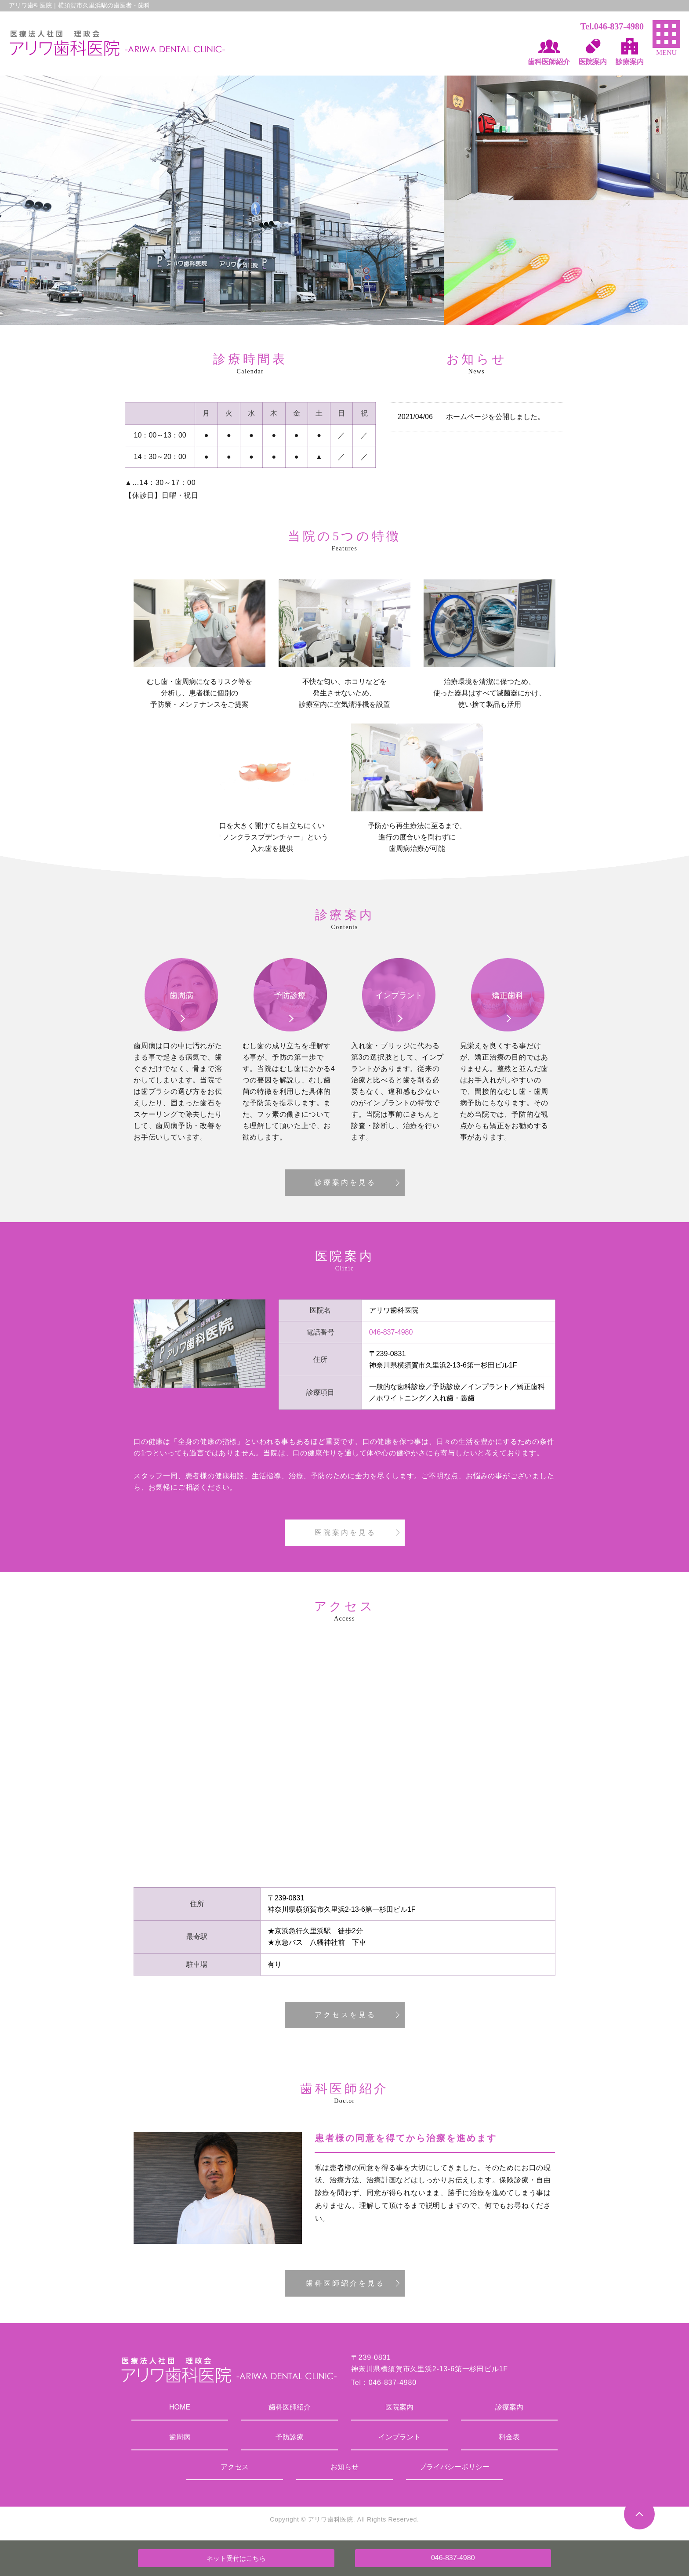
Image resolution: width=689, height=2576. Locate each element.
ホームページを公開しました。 (495, 416)
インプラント (399, 2437)
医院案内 (399, 2407)
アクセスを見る (345, 2015)
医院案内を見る (345, 1532)
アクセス (235, 2467)
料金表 (509, 2437)
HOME (179, 2407)
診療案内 (509, 2407)
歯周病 (179, 2437)
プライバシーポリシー (454, 2467)
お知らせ (344, 2467)
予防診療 (290, 2437)
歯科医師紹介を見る (345, 2283)
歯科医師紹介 (289, 2407)
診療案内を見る (345, 1182)
